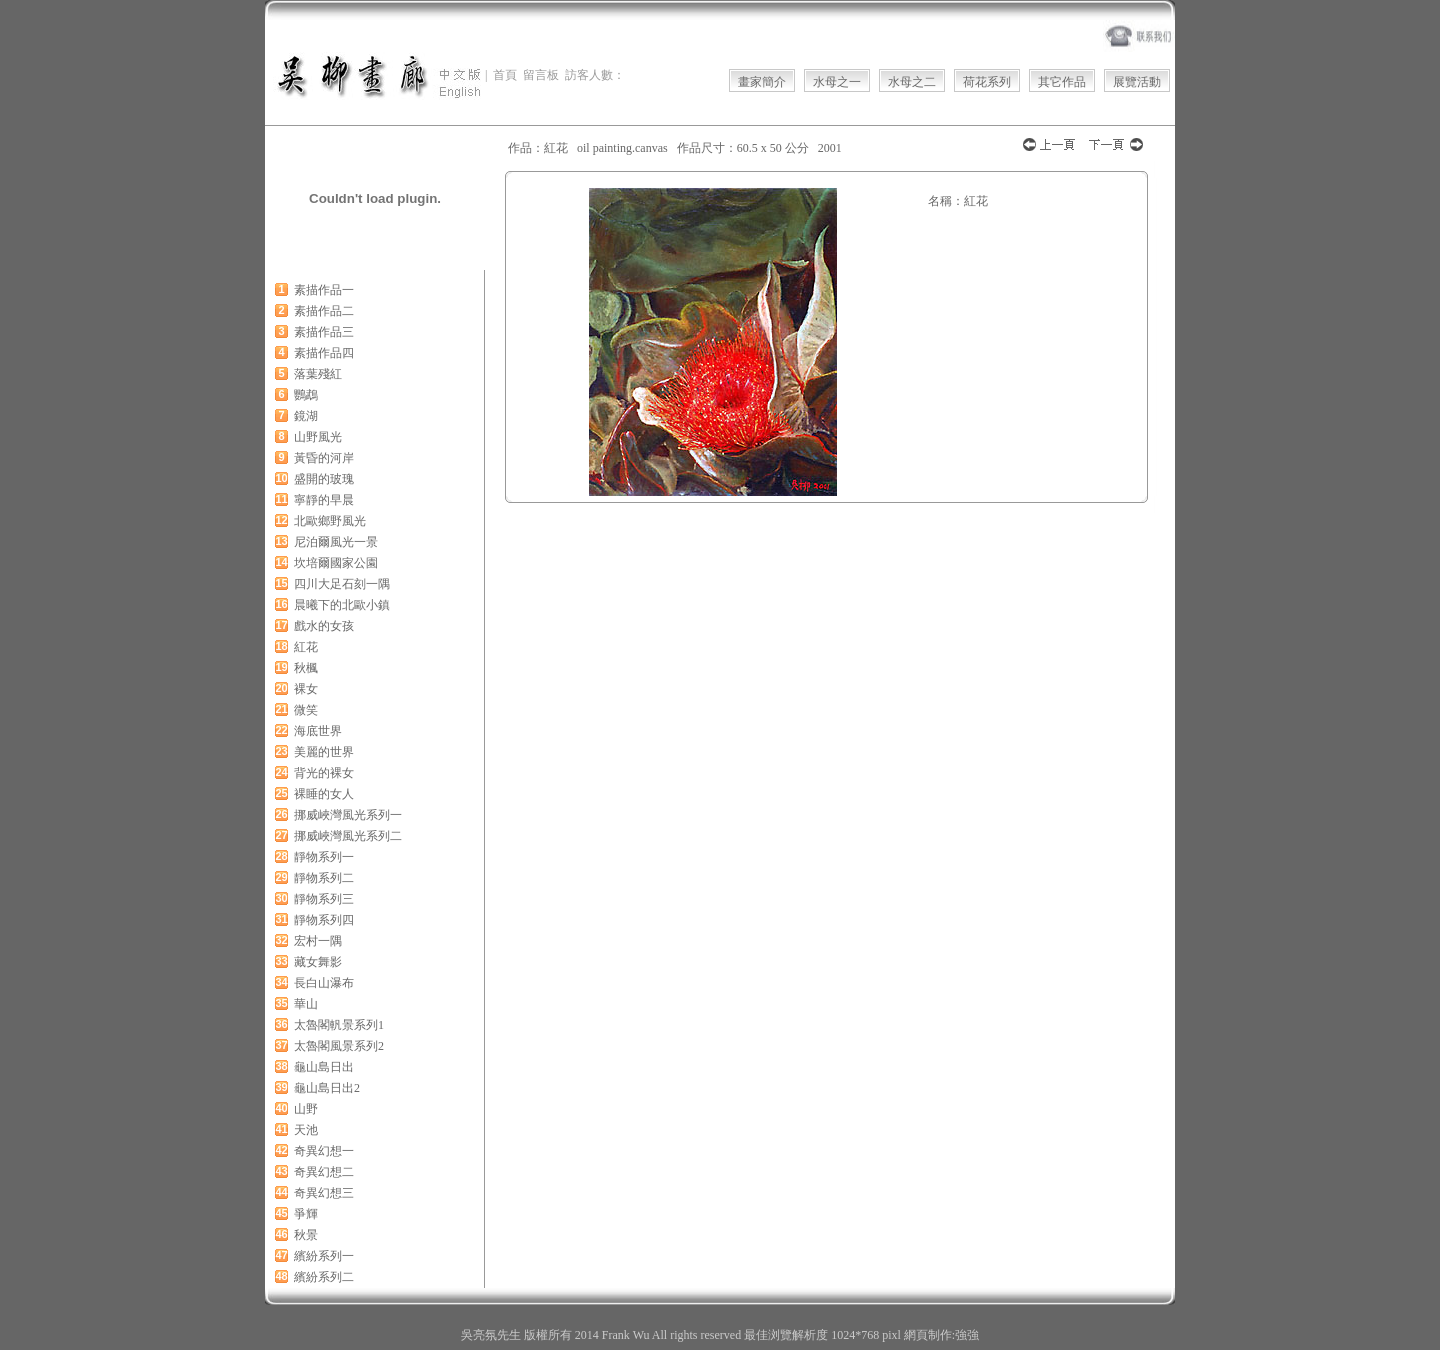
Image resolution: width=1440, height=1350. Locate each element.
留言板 (541, 75)
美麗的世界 (324, 752)
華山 (306, 1004)
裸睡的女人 (324, 794)
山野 (306, 1109)
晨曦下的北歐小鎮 (342, 605)
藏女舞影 (318, 962)
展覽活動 (1137, 82)
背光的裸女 (324, 773)
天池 (306, 1130)
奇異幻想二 (324, 1172)
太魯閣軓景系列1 (339, 1025)
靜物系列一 (324, 857)
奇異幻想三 (324, 1193)
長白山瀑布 (324, 983)
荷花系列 (987, 82)
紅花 (306, 647)
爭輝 (306, 1214)
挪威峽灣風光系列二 (348, 836)
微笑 (306, 710)
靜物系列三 (324, 899)
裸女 (306, 689)
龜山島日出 (324, 1067)
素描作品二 (324, 311)
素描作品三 (324, 332)
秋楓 (306, 668)
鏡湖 (306, 416)
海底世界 (318, 731)
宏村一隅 (318, 941)
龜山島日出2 (327, 1088)
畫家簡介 (762, 82)
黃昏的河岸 (324, 458)
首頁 (505, 75)
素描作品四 (324, 353)
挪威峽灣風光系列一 (348, 815)
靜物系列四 (324, 920)
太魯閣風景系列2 (339, 1046)
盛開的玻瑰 (324, 479)
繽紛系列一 (324, 1256)
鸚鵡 (306, 395)
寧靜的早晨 (324, 500)
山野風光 (318, 437)
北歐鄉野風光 (330, 521)
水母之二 (912, 82)
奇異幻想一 (324, 1151)
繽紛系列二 (324, 1277)
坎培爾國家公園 (336, 563)
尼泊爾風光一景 (336, 542)
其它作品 (1062, 82)
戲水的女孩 (324, 626)
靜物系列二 (324, 878)
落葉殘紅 (318, 374)
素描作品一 (324, 290)
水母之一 (837, 82)
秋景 (306, 1235)
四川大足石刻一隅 (342, 584)
